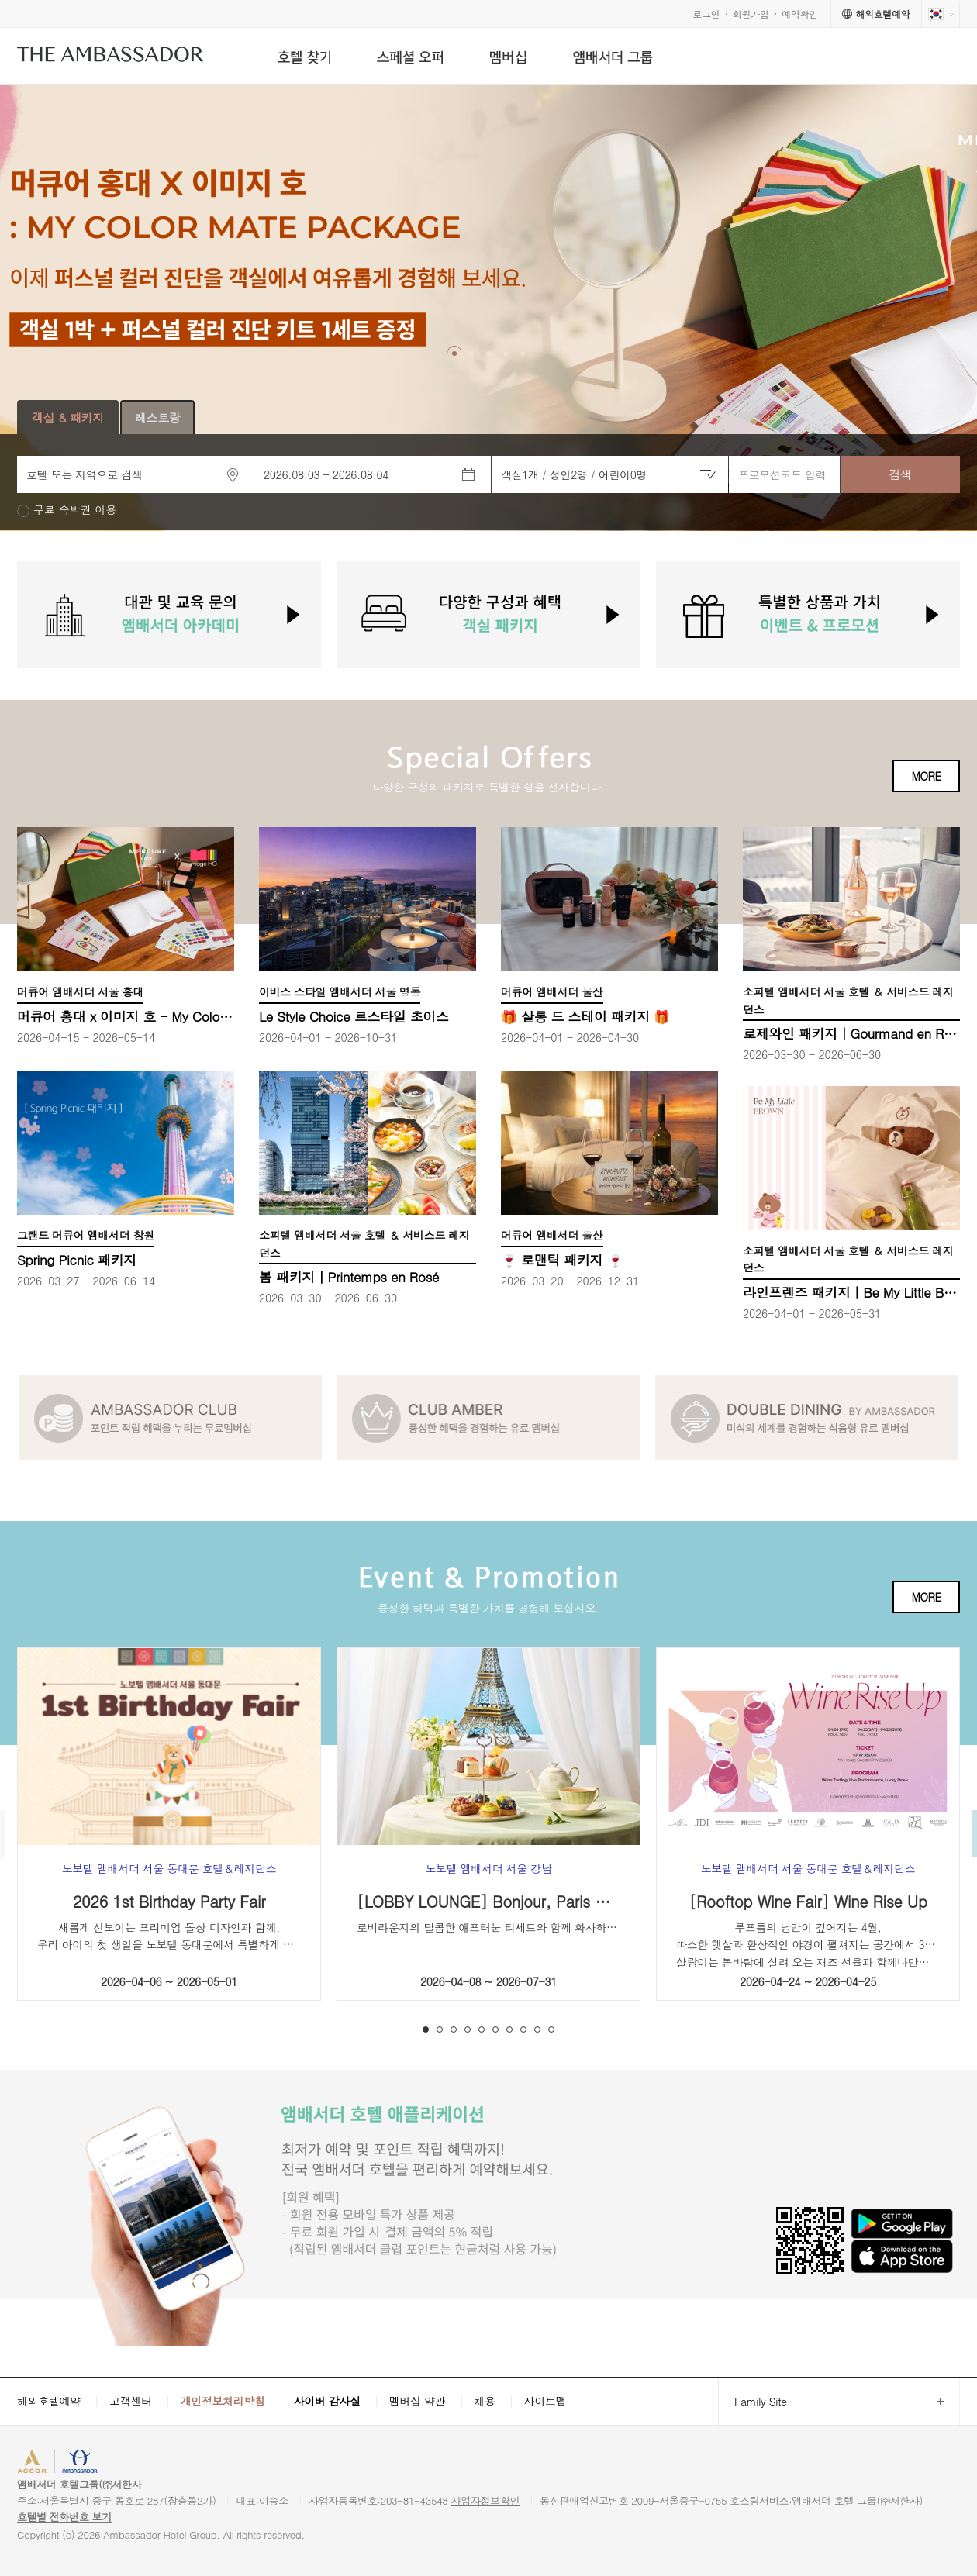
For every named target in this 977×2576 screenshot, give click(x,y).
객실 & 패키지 (68, 417)
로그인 (706, 13)
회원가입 (751, 13)
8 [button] (523, 2029)
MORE (926, 776)
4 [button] (467, 2029)
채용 (484, 2401)
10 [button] (551, 2029)
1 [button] (426, 2029)
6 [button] (495, 2029)
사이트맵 (545, 2401)
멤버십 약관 (417, 2401)
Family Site (752, 2402)
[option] (488, 308)
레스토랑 (158, 417)
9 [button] (537, 2029)
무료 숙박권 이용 (74, 510)
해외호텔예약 (49, 2401)
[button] (454, 353)
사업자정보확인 (485, 2500)
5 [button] (481, 2029)
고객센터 (130, 2401)
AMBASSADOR (148, 2463)
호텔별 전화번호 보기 (64, 2516)
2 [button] (440, 2029)
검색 (900, 474)
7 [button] (509, 2029)
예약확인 (800, 13)
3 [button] (454, 2029)
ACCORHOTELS (64, 2463)
